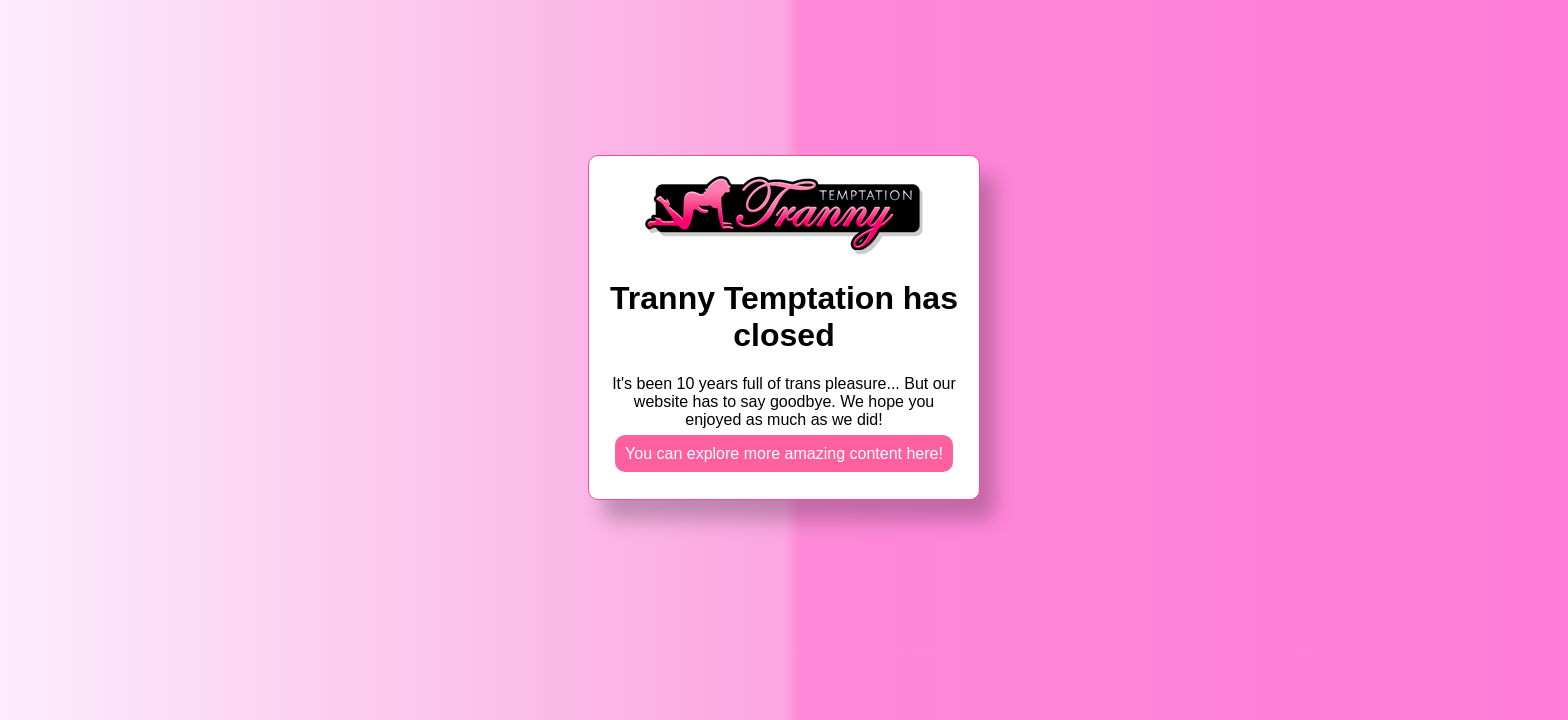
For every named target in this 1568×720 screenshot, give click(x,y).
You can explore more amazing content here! (784, 453)
